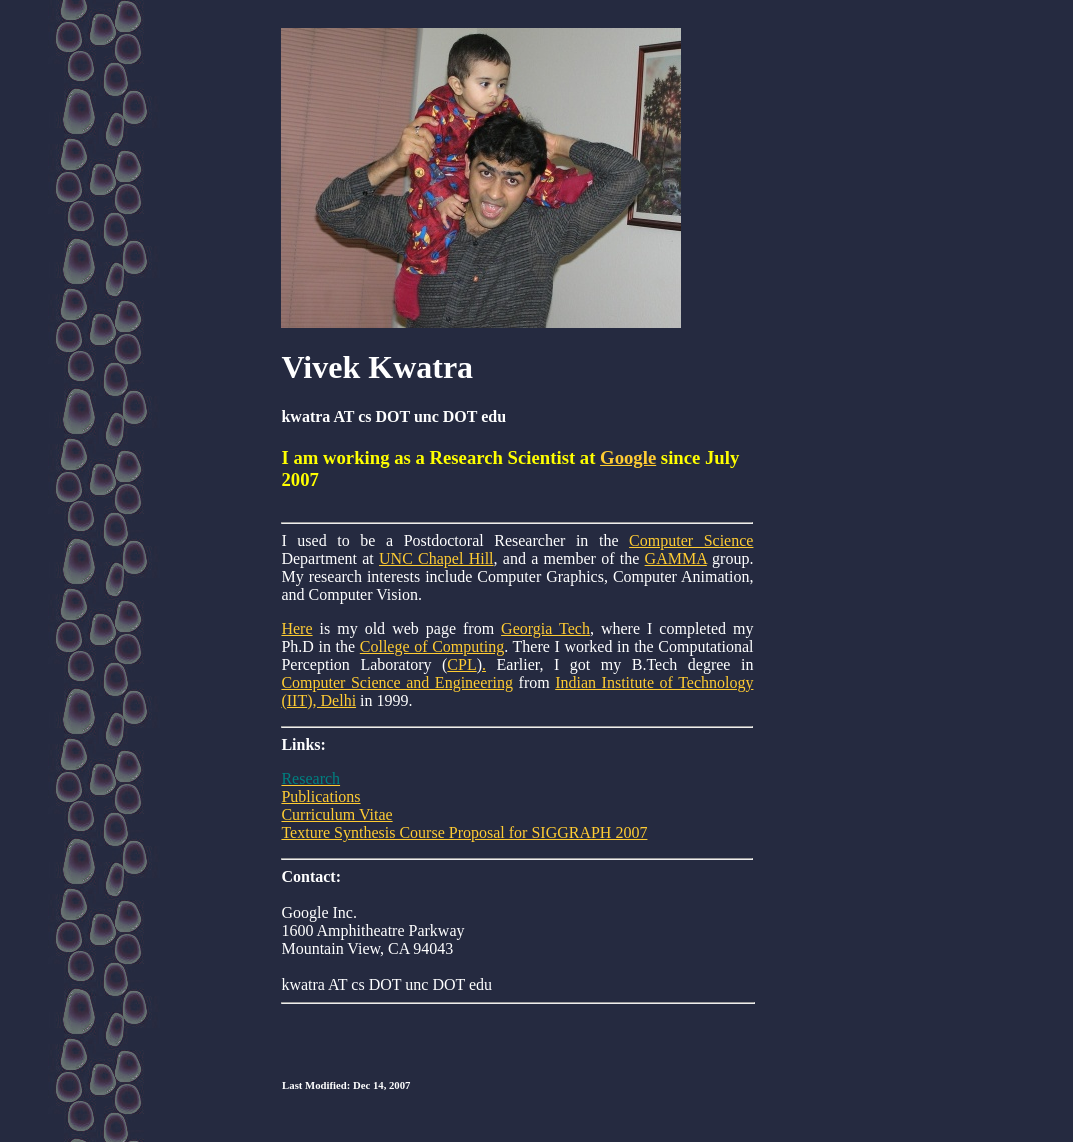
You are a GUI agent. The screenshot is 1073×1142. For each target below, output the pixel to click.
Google (628, 457)
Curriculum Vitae (336, 814)
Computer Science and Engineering (397, 682)
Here (296, 628)
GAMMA (676, 558)
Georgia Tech (545, 628)
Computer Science (691, 540)
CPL (461, 664)
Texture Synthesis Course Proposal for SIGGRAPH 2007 (464, 832)
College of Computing (432, 646)
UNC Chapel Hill (436, 558)
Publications (320, 796)
